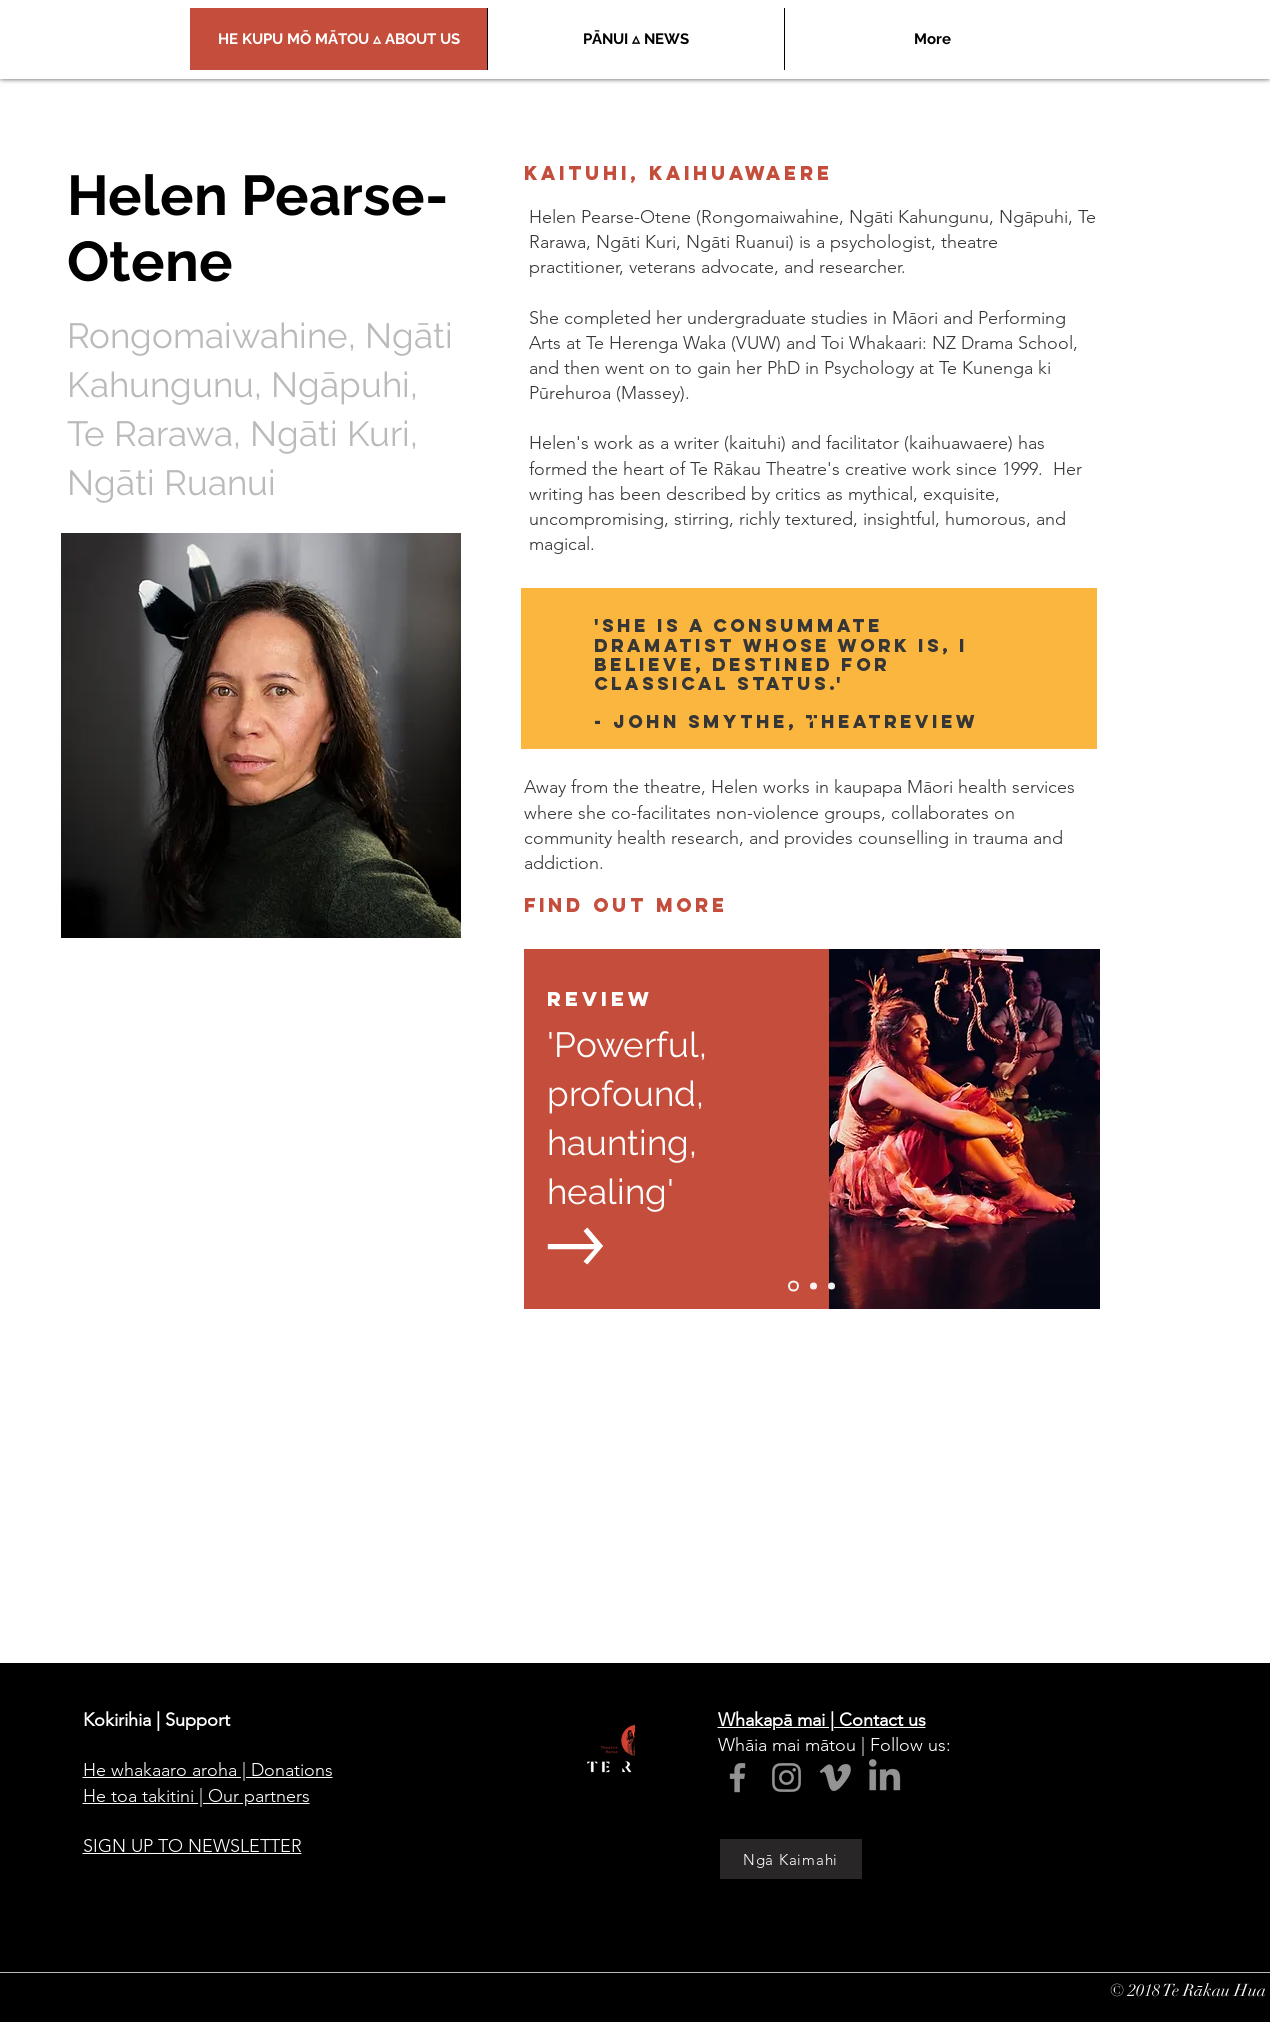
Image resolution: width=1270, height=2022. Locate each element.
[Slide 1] (808, 717)
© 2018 (1136, 1990)
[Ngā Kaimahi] (791, 1859)
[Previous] (549, 669)
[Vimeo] (835, 1777)
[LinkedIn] (884, 1777)
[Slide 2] (813, 1286)
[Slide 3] (831, 1286)
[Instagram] (786, 1777)
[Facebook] (737, 1777)
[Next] (1069, 669)
